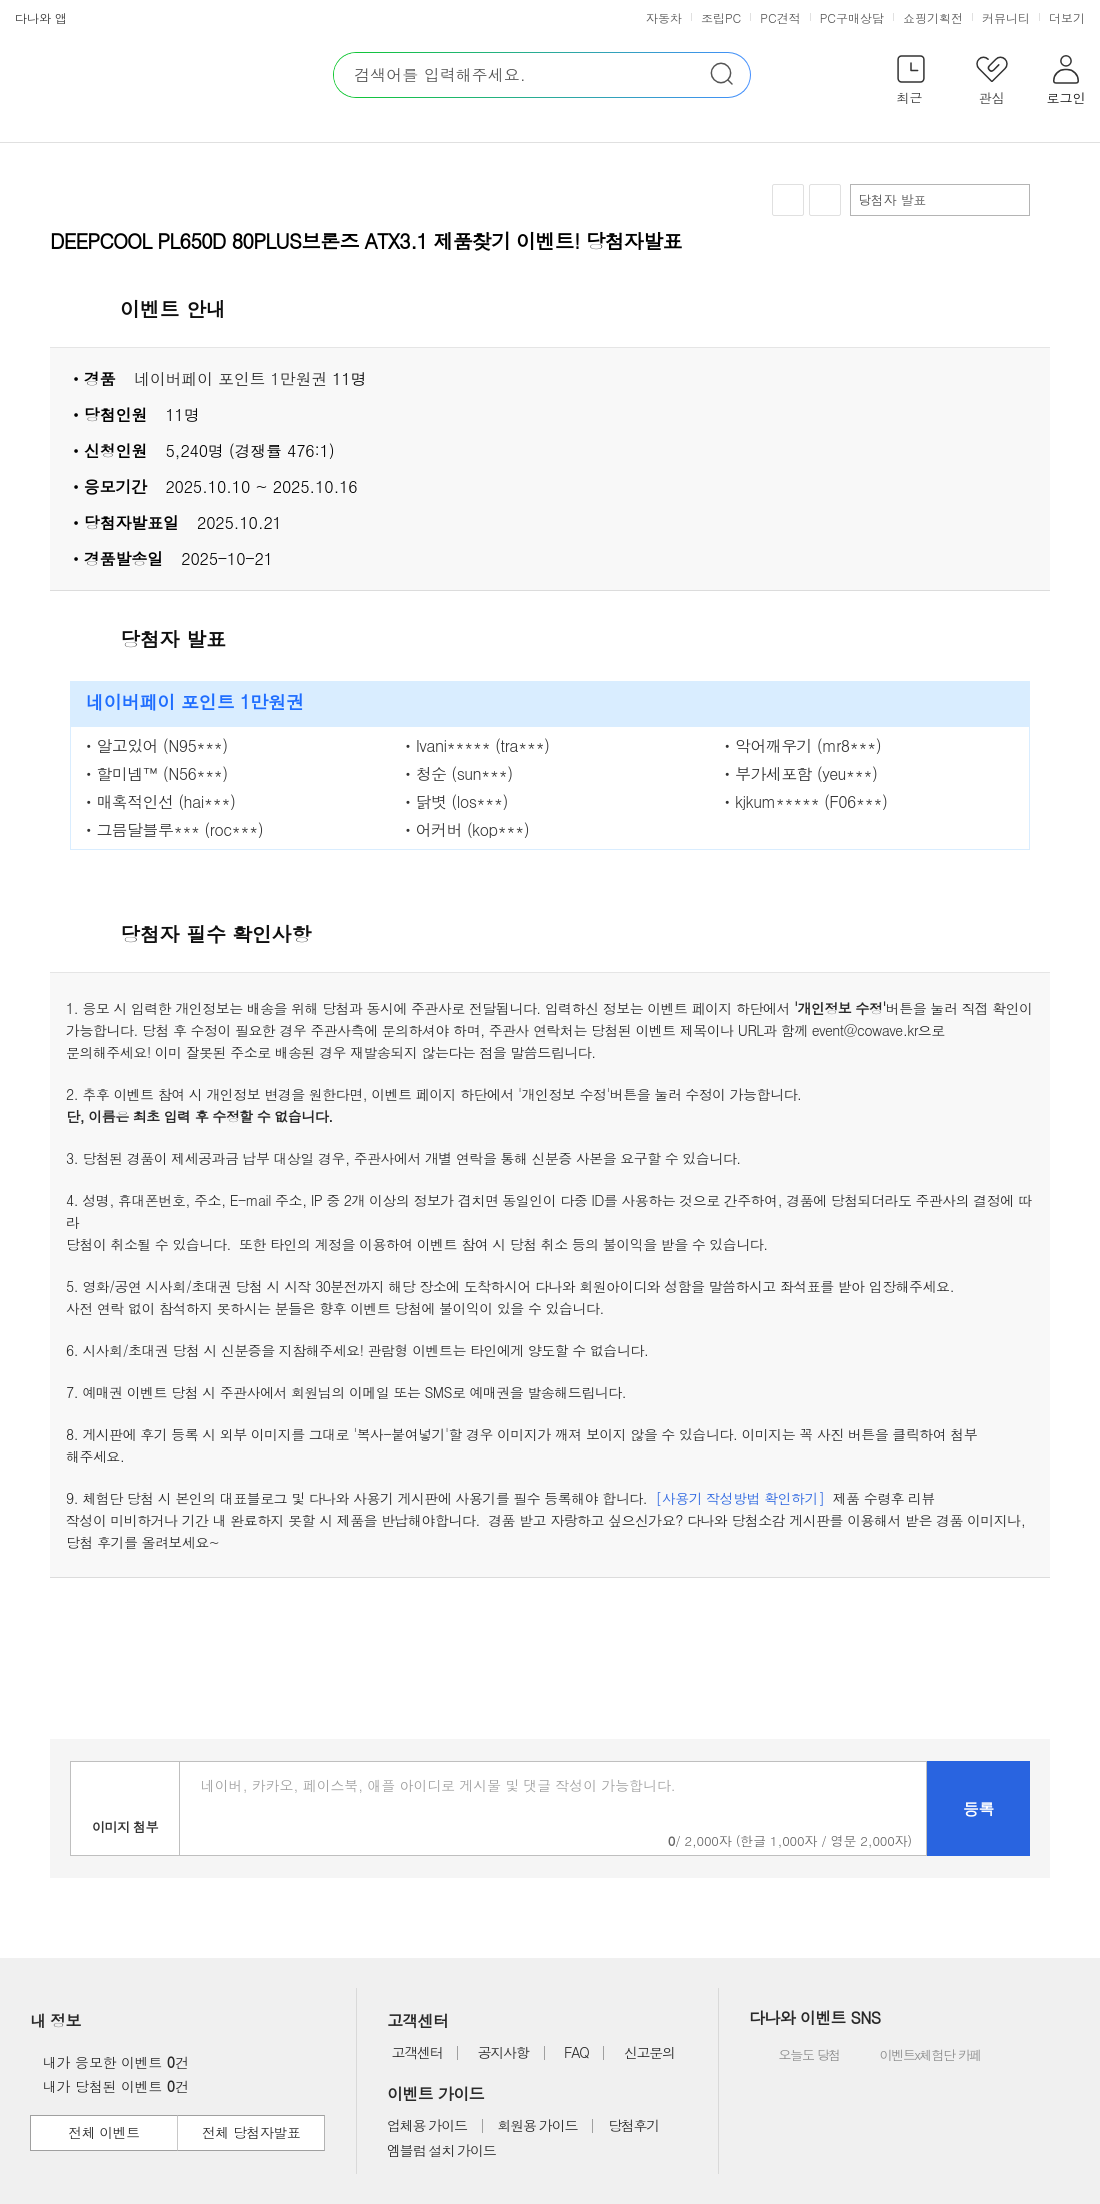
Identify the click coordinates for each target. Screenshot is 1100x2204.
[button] (910, 83)
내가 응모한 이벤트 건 (110, 2062)
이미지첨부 (125, 1808)
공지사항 (503, 2052)
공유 (825, 200)
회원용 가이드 (538, 2125)
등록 (978, 1808)
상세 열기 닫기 (1024, 310)
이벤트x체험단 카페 (916, 2056)
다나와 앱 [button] (41, 17)
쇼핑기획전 (933, 17)
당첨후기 (633, 2125)
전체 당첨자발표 (251, 2132)
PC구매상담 (852, 17)
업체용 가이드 (427, 2125)
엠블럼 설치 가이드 (441, 2150)
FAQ (576, 2052)
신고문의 (649, 2052)
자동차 (664, 17)
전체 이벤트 (103, 2132)
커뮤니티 (1006, 17)
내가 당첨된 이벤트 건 (110, 2086)
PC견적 (780, 17)
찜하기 (788, 200)
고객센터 (416, 2052)
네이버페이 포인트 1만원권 (230, 378)
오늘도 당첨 (796, 2056)
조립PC (721, 17)
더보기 (1069, 17)
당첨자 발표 (939, 199)
